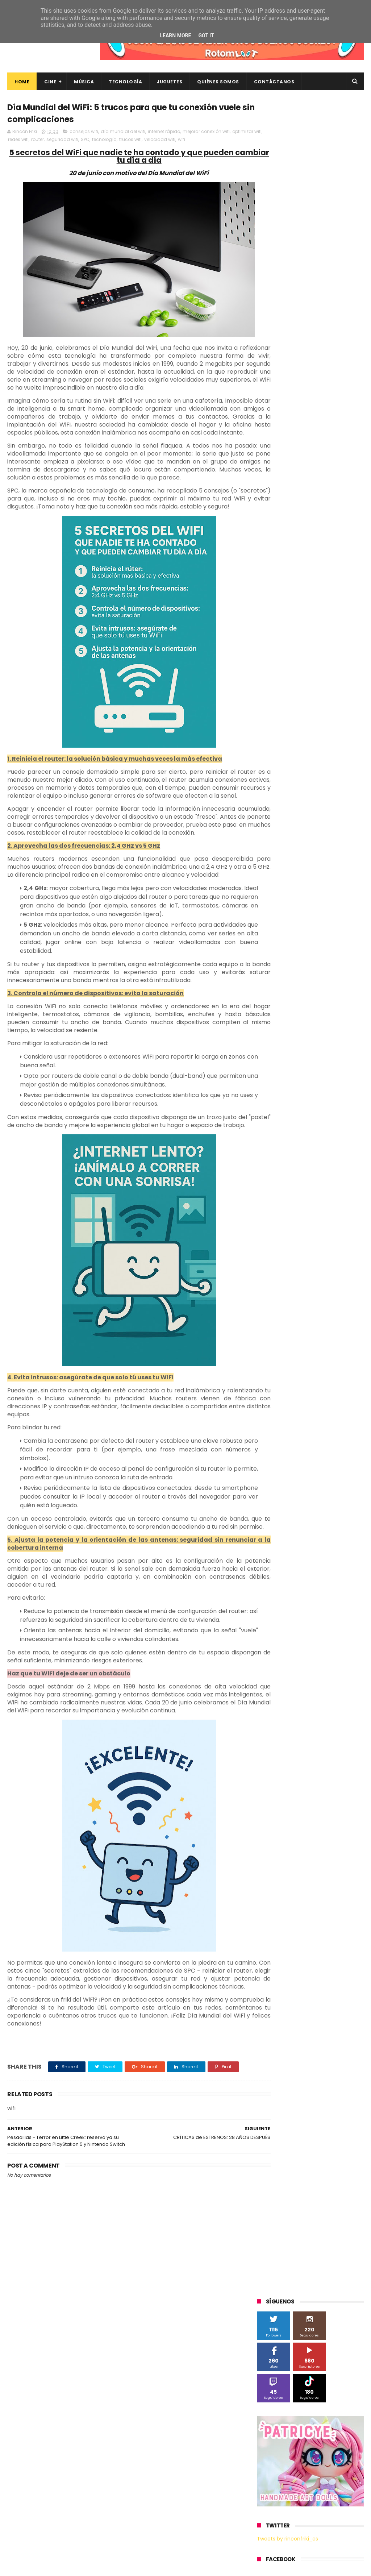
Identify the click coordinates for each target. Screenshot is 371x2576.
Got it (206, 35)
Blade (297, 564)
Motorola (271, 631)
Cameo (322, 564)
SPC (117, 141)
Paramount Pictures (283, 645)
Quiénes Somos (218, 82)
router (69, 141)
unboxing (271, 819)
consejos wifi (84, 133)
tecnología (136, 141)
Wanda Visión (325, 725)
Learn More (175, 35)
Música (84, 82)
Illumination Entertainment (291, 605)
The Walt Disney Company (325, 685)
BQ (336, 551)
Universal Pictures (280, 725)
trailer (342, 806)
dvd (290, 779)
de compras (333, 766)
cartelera (271, 752)
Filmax (311, 578)
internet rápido (164, 133)
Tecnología (125, 82)
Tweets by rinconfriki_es (287, 344)
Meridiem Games (280, 618)
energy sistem (320, 779)
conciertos (341, 752)
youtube (338, 819)
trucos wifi (162, 141)
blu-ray (315, 739)
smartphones (276, 806)
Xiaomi (289, 739)
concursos (272, 766)
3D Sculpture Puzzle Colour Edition (299, 524)
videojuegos (305, 819)
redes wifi (50, 141)
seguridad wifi (94, 141)
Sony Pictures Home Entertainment (300, 672)
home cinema (331, 792)
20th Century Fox (280, 511)
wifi (213, 141)
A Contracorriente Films (287, 538)
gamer (298, 792)
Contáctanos (274, 82)
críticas (302, 766)
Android (315, 551)
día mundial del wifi (123, 133)
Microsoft (319, 618)
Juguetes (169, 82)
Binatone (271, 564)
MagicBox (342, 605)
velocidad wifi (191, 141)
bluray (339, 739)
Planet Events (330, 645)
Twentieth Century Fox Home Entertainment (294, 713)
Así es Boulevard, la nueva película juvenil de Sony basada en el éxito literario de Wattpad (323, 2466)
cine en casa (305, 752)
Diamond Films (277, 578)
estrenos (271, 792)
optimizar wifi (22, 141)
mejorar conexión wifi (206, 133)
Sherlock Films (294, 658)
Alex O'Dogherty (279, 551)
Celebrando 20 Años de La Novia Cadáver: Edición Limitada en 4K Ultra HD (323, 2533)
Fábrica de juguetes (283, 591)
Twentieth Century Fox (286, 698)
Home (21, 82)
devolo (268, 779)
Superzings (273, 685)
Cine (50, 82)
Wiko (266, 739)
